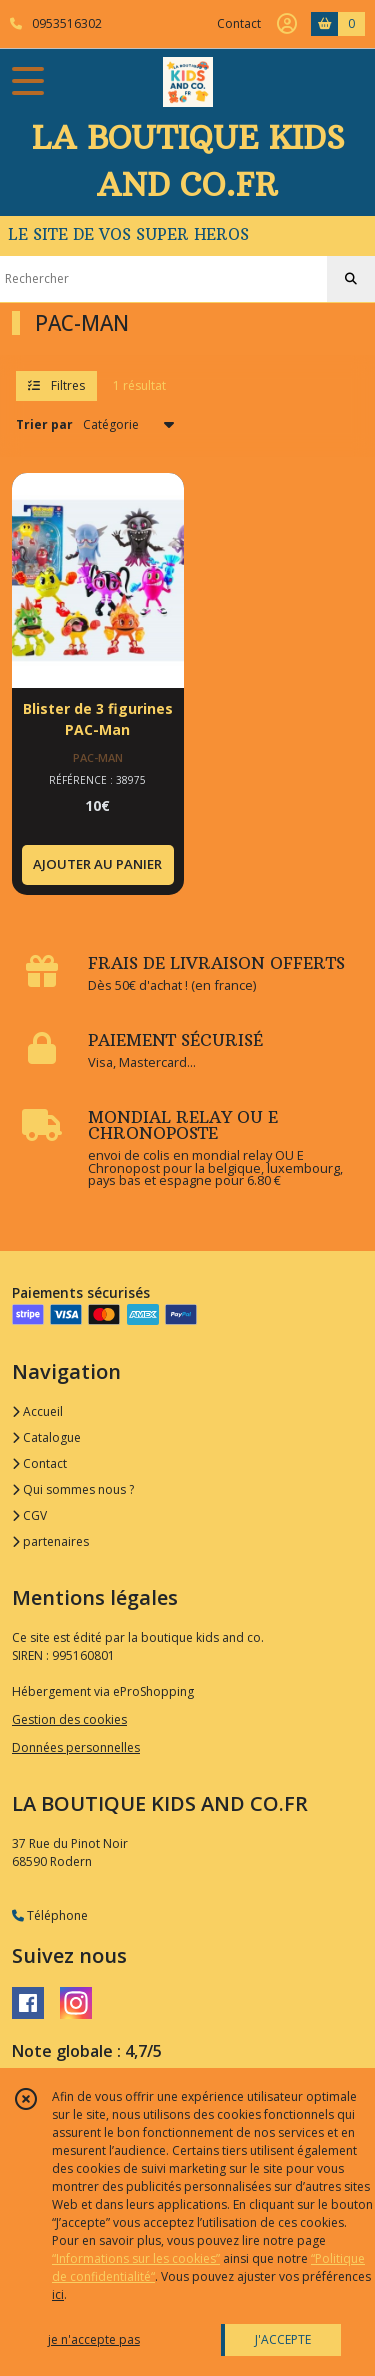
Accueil (37, 1411)
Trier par (44, 424)
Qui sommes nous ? (73, 1489)
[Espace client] (287, 24)
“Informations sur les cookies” (136, 2258)
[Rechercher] (351, 279)
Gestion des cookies (69, 1719)
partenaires (50, 1541)
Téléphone (50, 1915)
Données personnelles (76, 1747)
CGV (29, 1515)
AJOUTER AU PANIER (97, 864)
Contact (239, 23)
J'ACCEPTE (283, 2339)
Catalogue (46, 1437)
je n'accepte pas (94, 2339)
